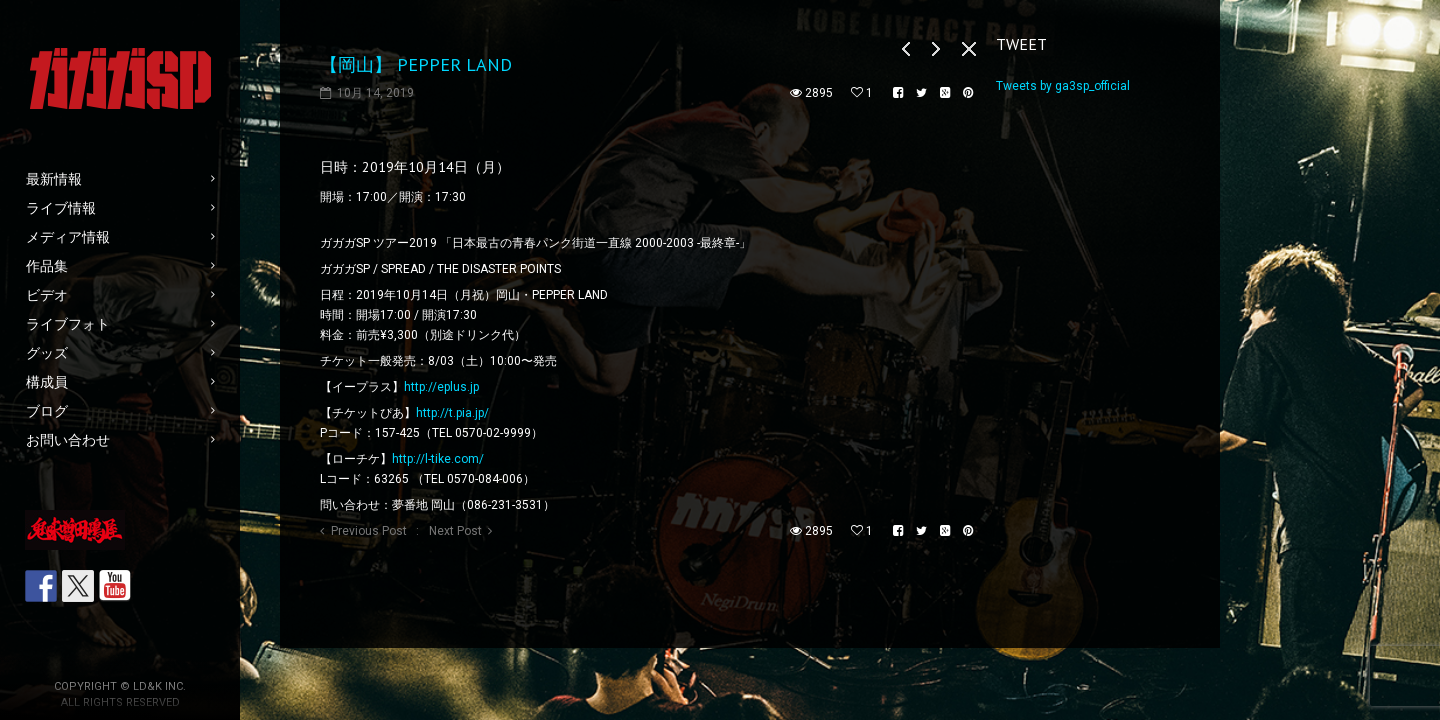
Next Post (455, 531)
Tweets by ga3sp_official (1063, 86)
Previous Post (369, 531)
